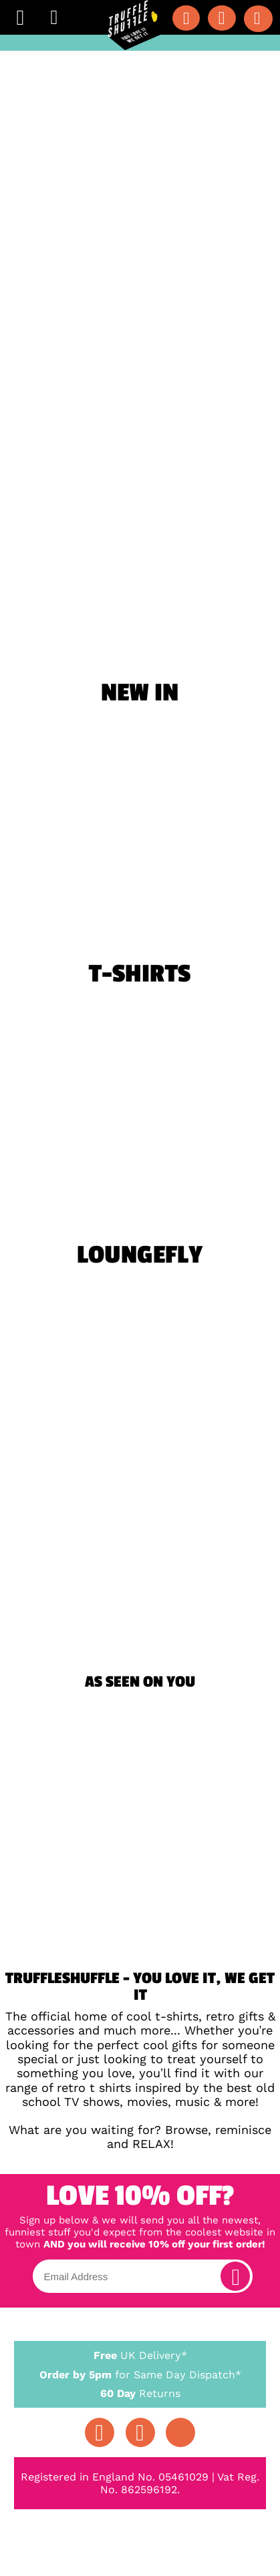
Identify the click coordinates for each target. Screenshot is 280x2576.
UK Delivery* (140, 2355)
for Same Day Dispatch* (140, 2372)
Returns (140, 2393)
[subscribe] (235, 2276)
